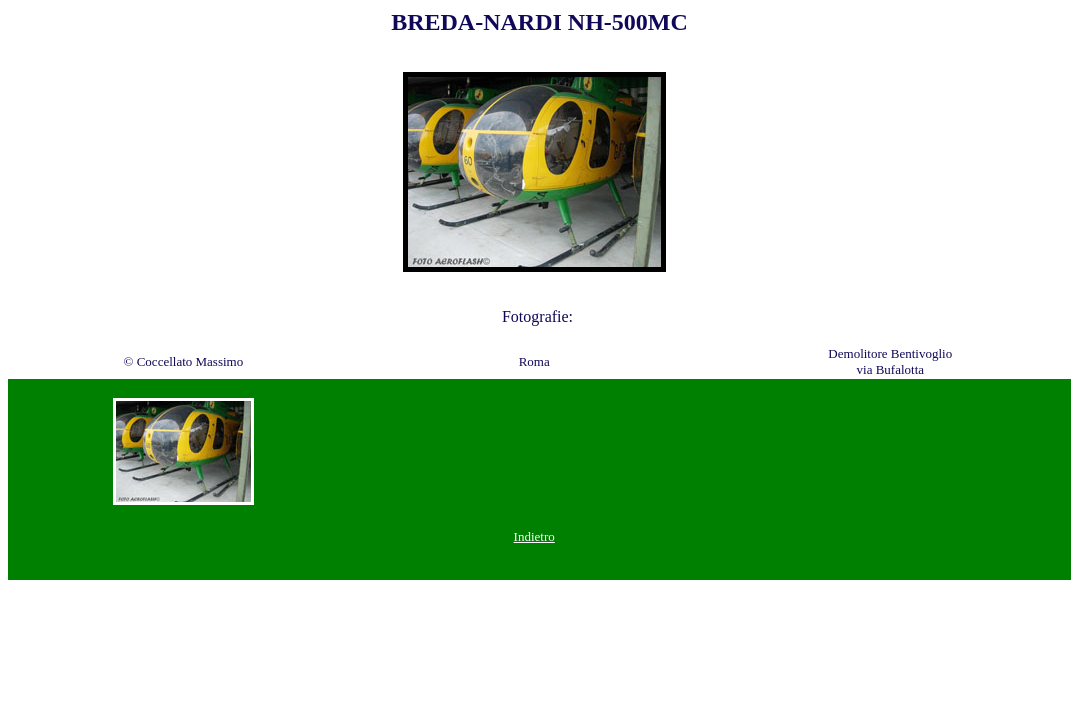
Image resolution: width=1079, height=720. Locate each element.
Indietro (534, 536)
